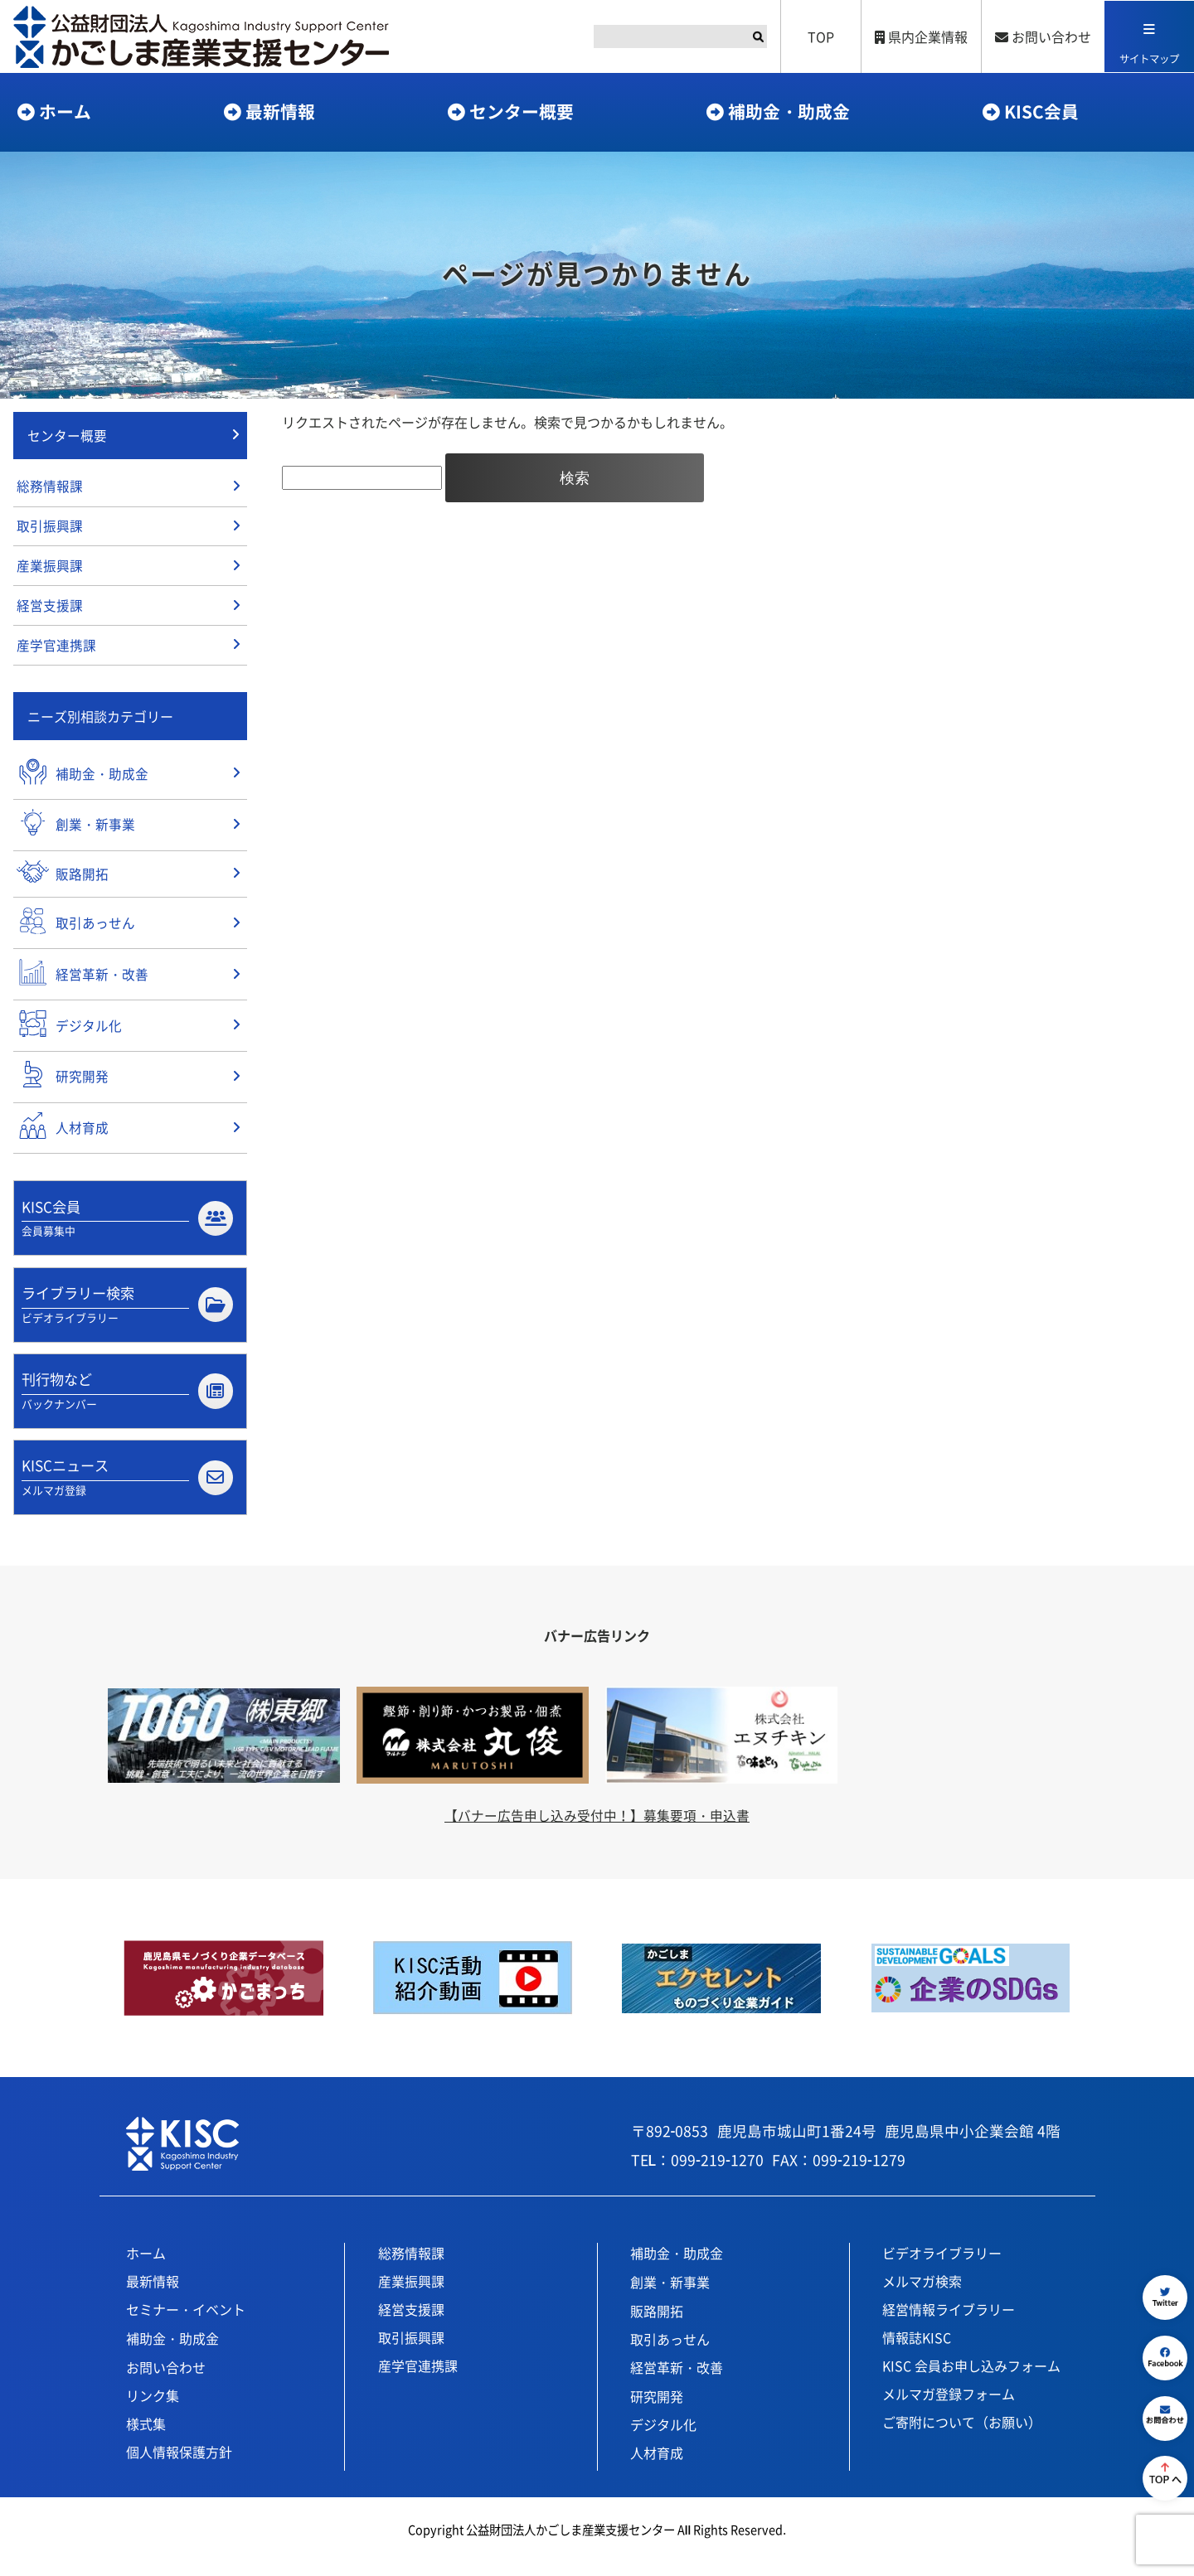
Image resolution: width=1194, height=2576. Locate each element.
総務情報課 (50, 488)
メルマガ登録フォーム (948, 2407)
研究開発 (656, 2409)
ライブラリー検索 (127, 1314)
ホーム (65, 111)
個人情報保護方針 (179, 2465)
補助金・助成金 (789, 111)
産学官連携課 (56, 651)
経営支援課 (50, 610)
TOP (819, 36)
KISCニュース (127, 1490)
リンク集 (152, 2409)
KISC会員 (1041, 111)
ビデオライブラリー (942, 2266)
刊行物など (127, 1402)
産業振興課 (50, 569)
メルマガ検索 (922, 2294)
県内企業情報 (919, 36)
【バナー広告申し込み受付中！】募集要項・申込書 (597, 1828)
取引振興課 (50, 529)
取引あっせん (670, 2352)
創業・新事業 (670, 2295)
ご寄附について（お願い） (961, 2435)
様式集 (146, 2437)
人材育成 (656, 2466)
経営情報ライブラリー (948, 2322)
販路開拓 (656, 2324)
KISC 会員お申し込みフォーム (971, 2379)
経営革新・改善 (676, 2380)
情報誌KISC (916, 2351)
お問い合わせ (1041, 36)
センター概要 (521, 111)
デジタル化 (663, 2438)
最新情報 (280, 111)
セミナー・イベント (185, 2322)
